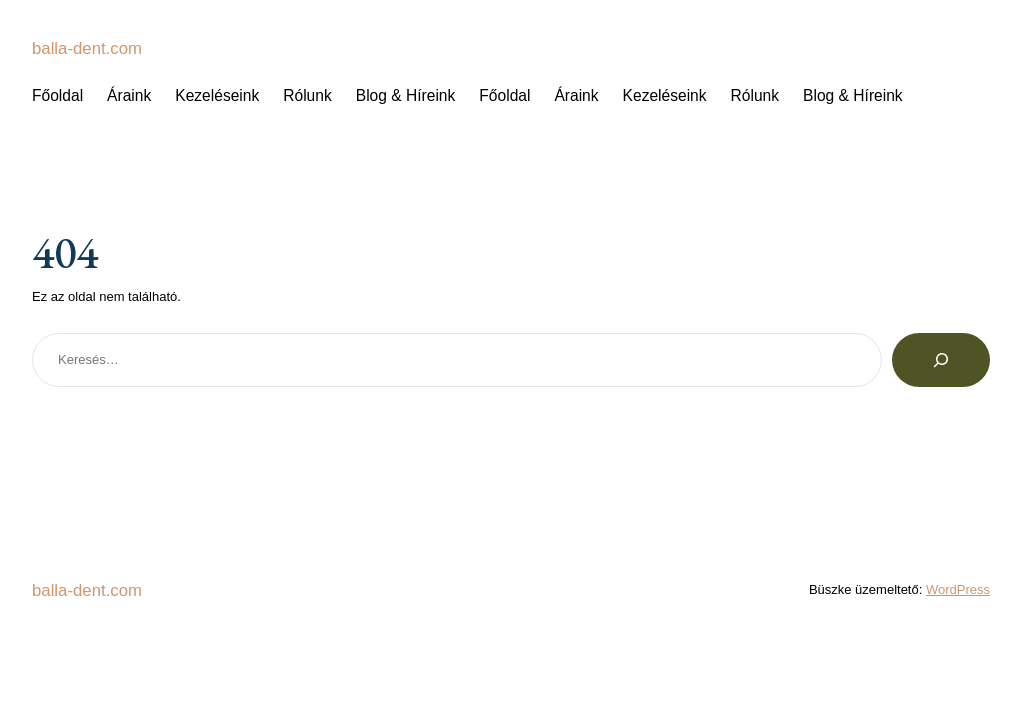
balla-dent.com (89, 48)
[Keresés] (941, 360)
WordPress (958, 589)
